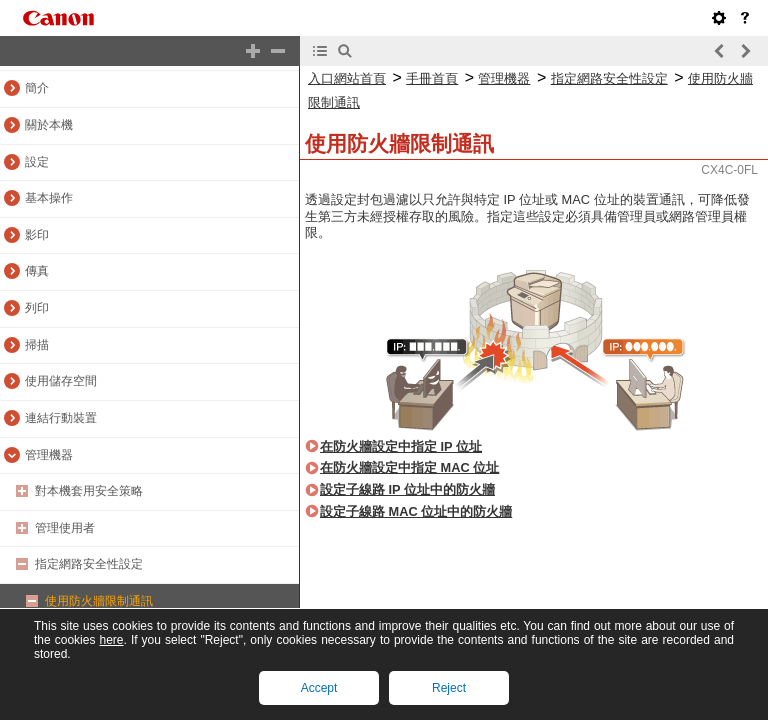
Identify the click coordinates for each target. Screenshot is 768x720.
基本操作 (49, 198)
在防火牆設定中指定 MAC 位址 (409, 467)
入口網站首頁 (347, 78)
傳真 (37, 271)
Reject (449, 688)
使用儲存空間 (61, 381)
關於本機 (49, 125)
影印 (37, 235)
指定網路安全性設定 (89, 564)
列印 (37, 308)
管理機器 (49, 455)
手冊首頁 (432, 78)
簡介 (37, 88)
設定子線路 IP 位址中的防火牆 (407, 489)
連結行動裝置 (61, 418)
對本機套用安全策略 (89, 491)
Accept (319, 688)
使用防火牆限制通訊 (99, 601)
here (111, 640)
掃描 (37, 345)
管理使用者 (65, 528)
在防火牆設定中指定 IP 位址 (401, 446)
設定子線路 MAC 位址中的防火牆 (416, 511)
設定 (37, 162)
